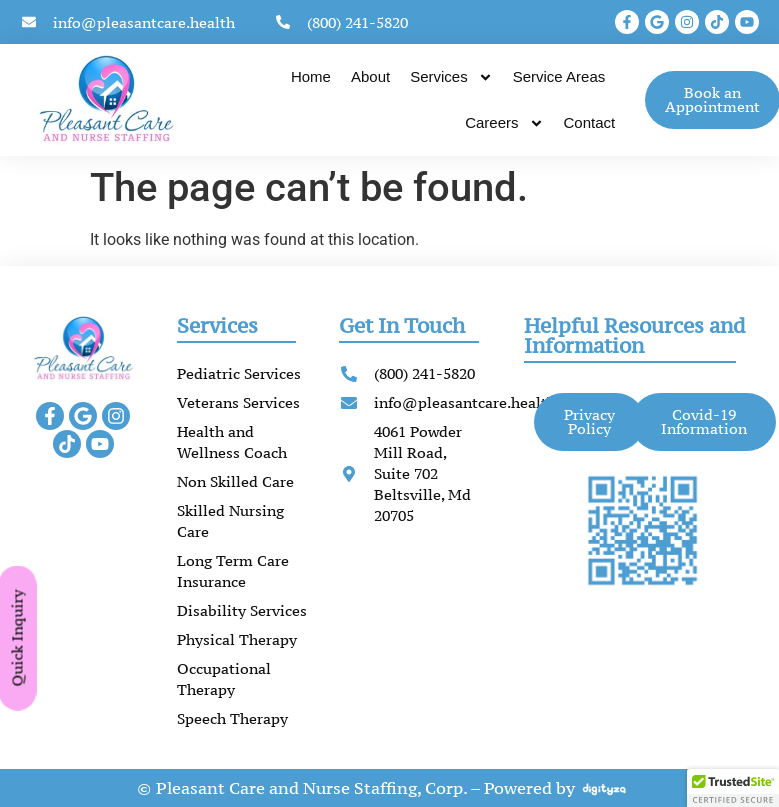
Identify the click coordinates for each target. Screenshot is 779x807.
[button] (733, 788)
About (370, 76)
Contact (590, 122)
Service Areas (559, 76)
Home (311, 76)
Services (451, 77)
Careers (504, 123)
